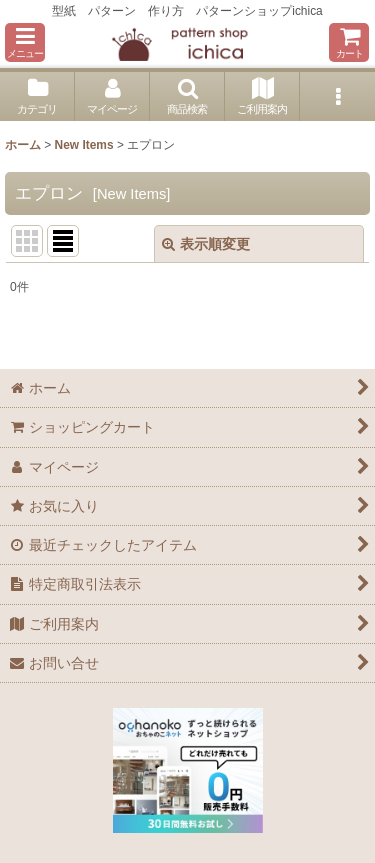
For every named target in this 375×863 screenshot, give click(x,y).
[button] (25, 42)
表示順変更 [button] (206, 244)
